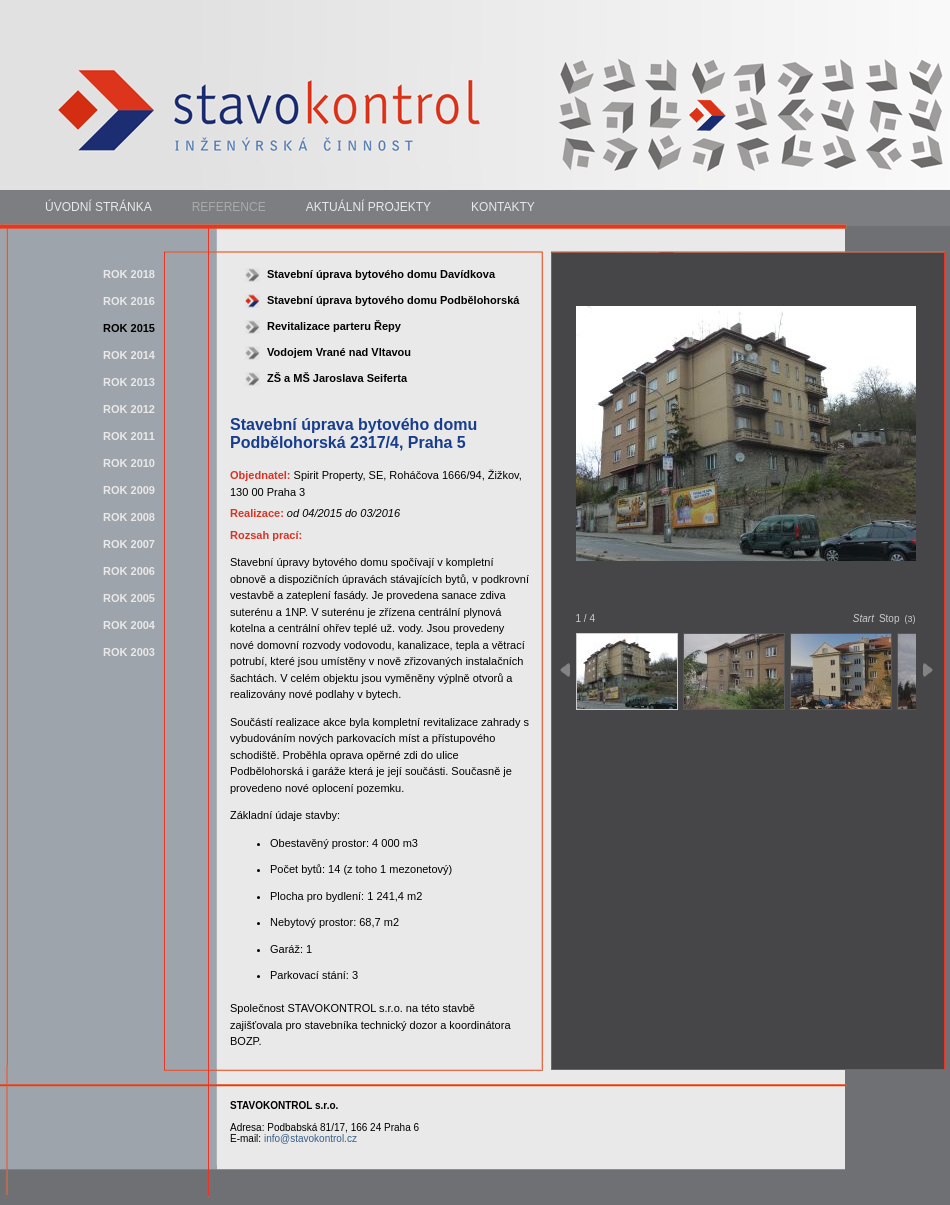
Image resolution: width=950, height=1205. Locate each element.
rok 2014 (129, 355)
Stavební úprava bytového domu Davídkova (381, 274)
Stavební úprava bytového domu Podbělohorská (393, 300)
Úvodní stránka (98, 207)
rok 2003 (129, 652)
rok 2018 (129, 274)
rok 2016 (129, 301)
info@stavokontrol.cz (310, 1138)
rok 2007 (129, 544)
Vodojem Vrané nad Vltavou (339, 352)
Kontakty (503, 207)
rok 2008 (129, 517)
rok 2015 (129, 328)
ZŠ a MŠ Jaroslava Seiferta (337, 378)
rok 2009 (129, 490)
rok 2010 (129, 463)
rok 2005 (129, 598)
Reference (229, 207)
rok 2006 (129, 571)
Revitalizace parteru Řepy (334, 326)
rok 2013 (129, 382)
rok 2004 (129, 625)
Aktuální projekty (368, 207)
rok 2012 (129, 409)
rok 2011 (129, 436)
